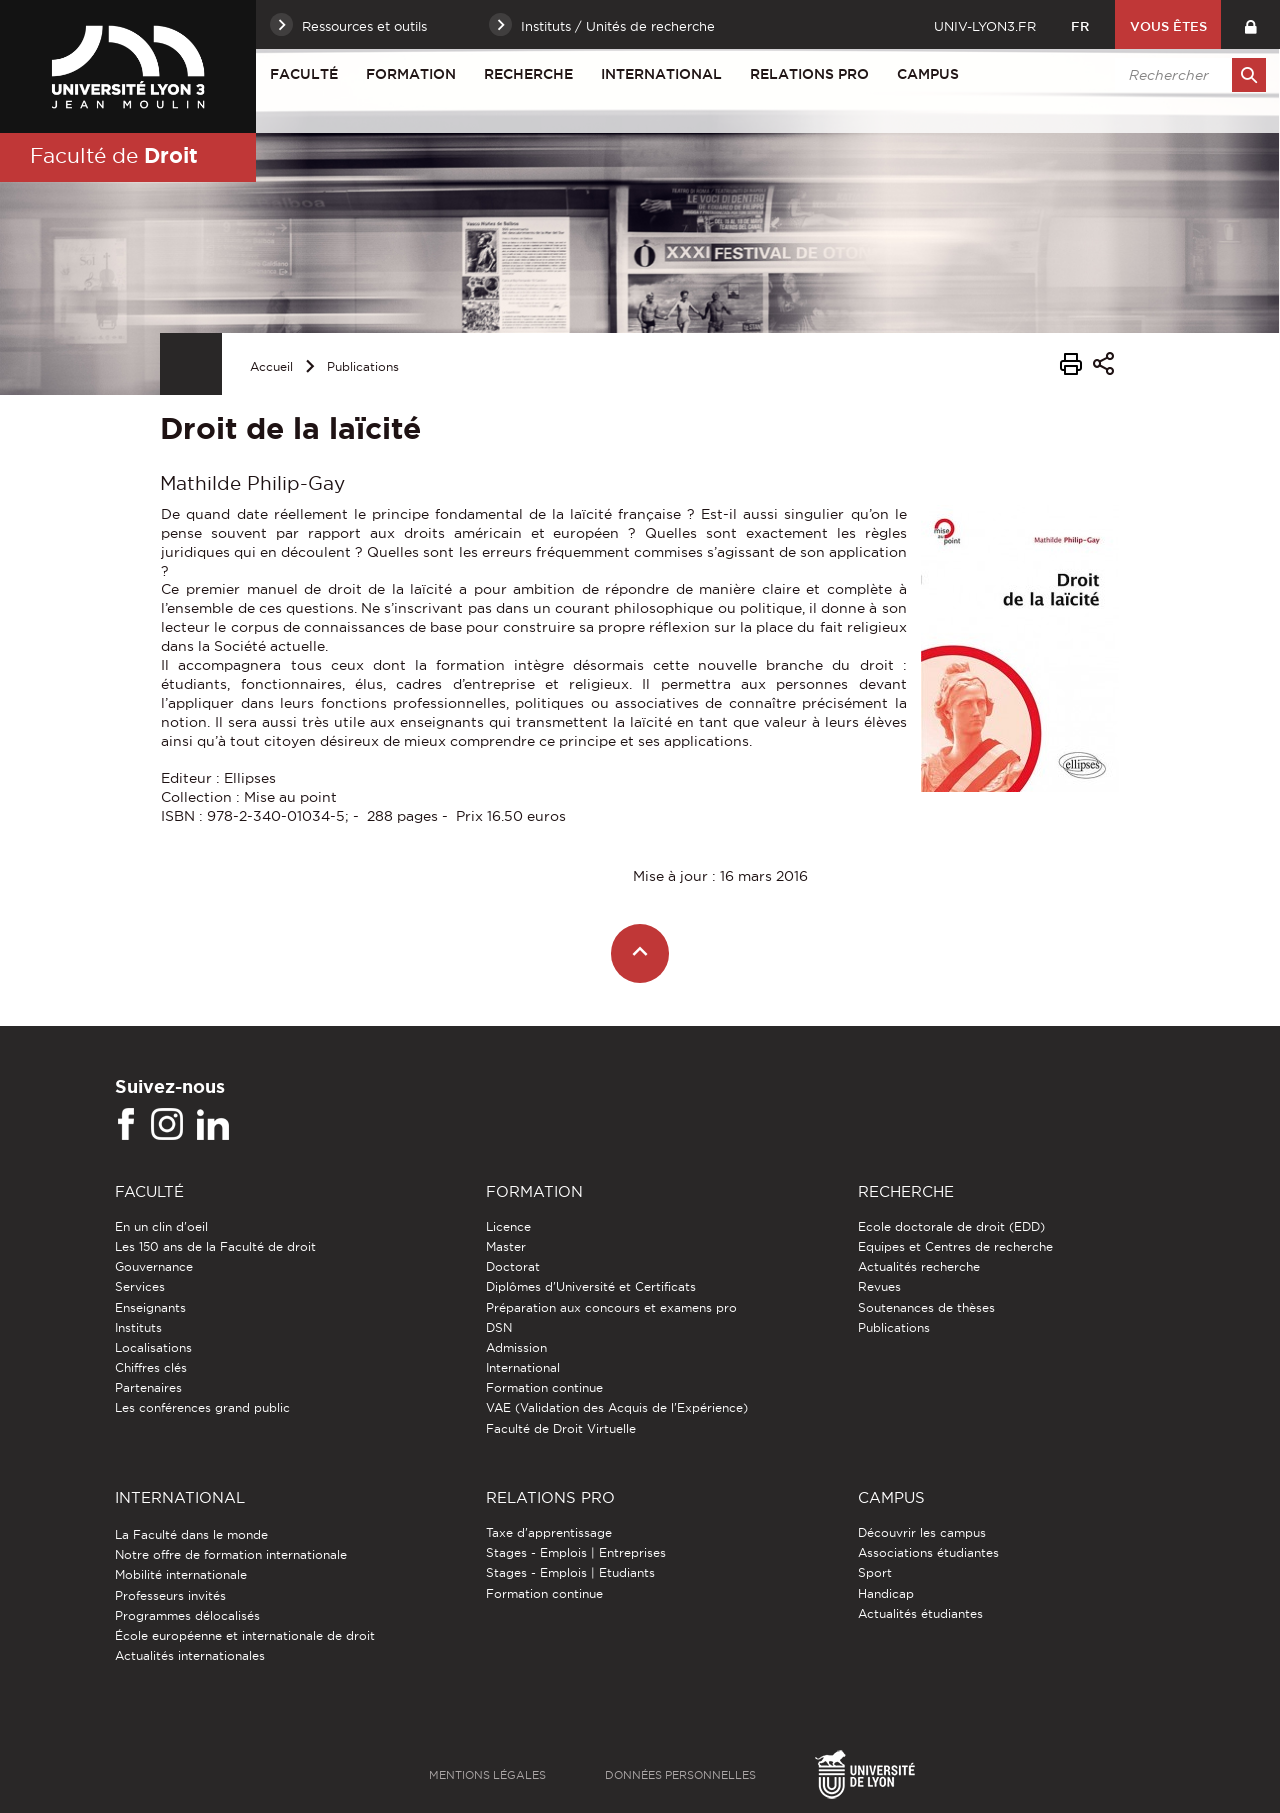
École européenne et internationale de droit (245, 1635)
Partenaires (148, 1387)
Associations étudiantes (928, 1552)
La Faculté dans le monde (191, 1534)
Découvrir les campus (922, 1532)
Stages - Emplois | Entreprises (576, 1552)
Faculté (304, 74)
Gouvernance (154, 1266)
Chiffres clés (151, 1367)
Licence (508, 1226)
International (661, 74)
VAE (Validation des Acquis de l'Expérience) (617, 1407)
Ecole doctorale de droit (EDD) (951, 1226)
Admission (516, 1347)
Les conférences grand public (202, 1407)
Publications (363, 366)
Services (140, 1286)
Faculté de (114, 155)
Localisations (153, 1347)
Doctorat (513, 1266)
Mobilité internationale (181, 1574)
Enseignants (150, 1307)
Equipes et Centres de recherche (955, 1246)
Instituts (138, 1327)
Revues (879, 1286)
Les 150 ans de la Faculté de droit (215, 1246)
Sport (875, 1572)
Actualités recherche (919, 1266)
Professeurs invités (170, 1595)
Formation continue (544, 1387)
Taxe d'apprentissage (549, 1532)
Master (506, 1246)
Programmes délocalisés (187, 1615)
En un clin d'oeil (161, 1226)
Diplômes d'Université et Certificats (591, 1286)
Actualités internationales (190, 1655)
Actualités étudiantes (920, 1613)
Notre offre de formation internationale (231, 1554)
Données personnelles (680, 1775)
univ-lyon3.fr (985, 26)
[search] (1187, 75)
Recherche (528, 74)
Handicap (886, 1593)
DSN (499, 1327)
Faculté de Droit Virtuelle (561, 1428)
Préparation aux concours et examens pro (611, 1307)
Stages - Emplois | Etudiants (570, 1572)
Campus (928, 74)
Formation (411, 74)
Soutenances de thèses (926, 1307)
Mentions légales (487, 1775)
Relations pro (809, 74)
